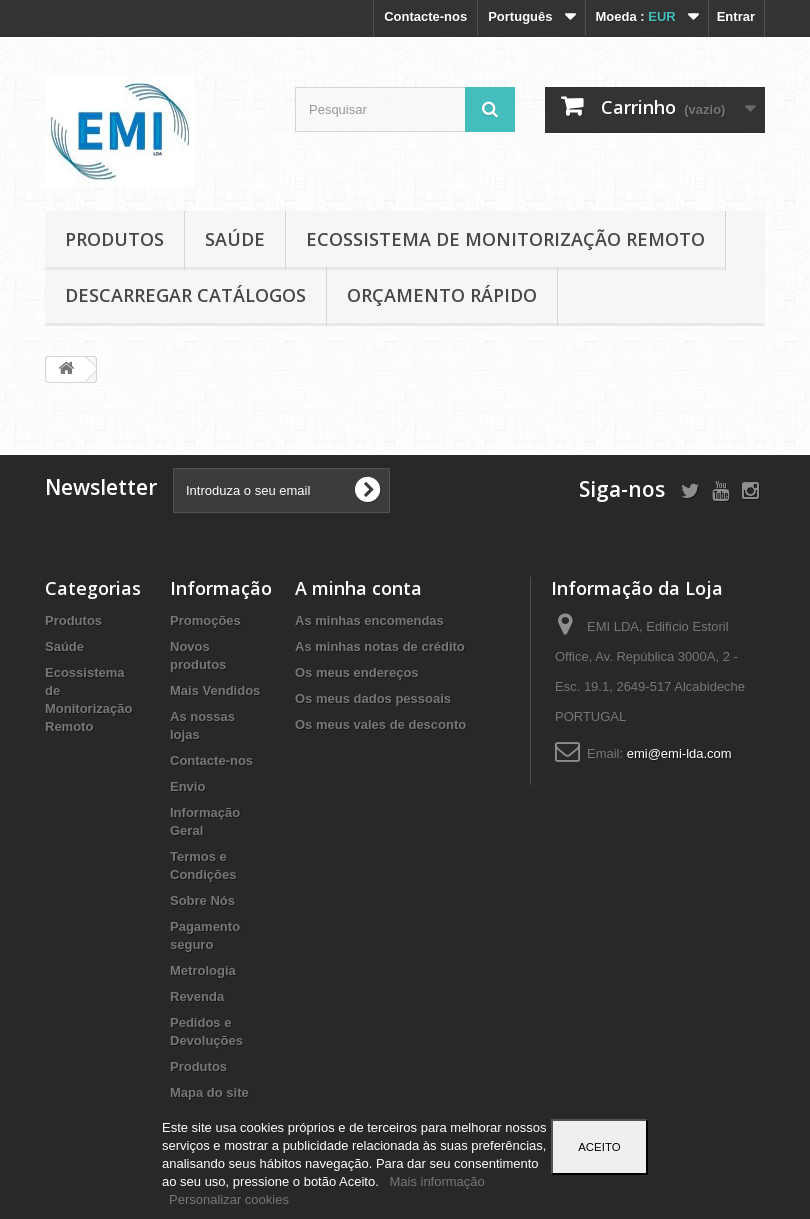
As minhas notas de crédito (380, 646)
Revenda (197, 996)
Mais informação (436, 1181)
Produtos (114, 239)
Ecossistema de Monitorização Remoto (505, 239)
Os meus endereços (357, 672)
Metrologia (203, 970)
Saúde (235, 239)
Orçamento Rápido (442, 295)
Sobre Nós (202, 900)
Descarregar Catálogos (185, 295)
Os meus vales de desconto (380, 724)
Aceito (599, 1147)
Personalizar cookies (229, 1199)
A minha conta (358, 588)
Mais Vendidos (215, 690)
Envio (187, 786)
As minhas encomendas (369, 620)
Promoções (205, 620)
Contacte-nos (425, 16)
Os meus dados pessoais (373, 698)
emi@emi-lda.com (679, 753)
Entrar (736, 16)
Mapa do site (209, 1092)
